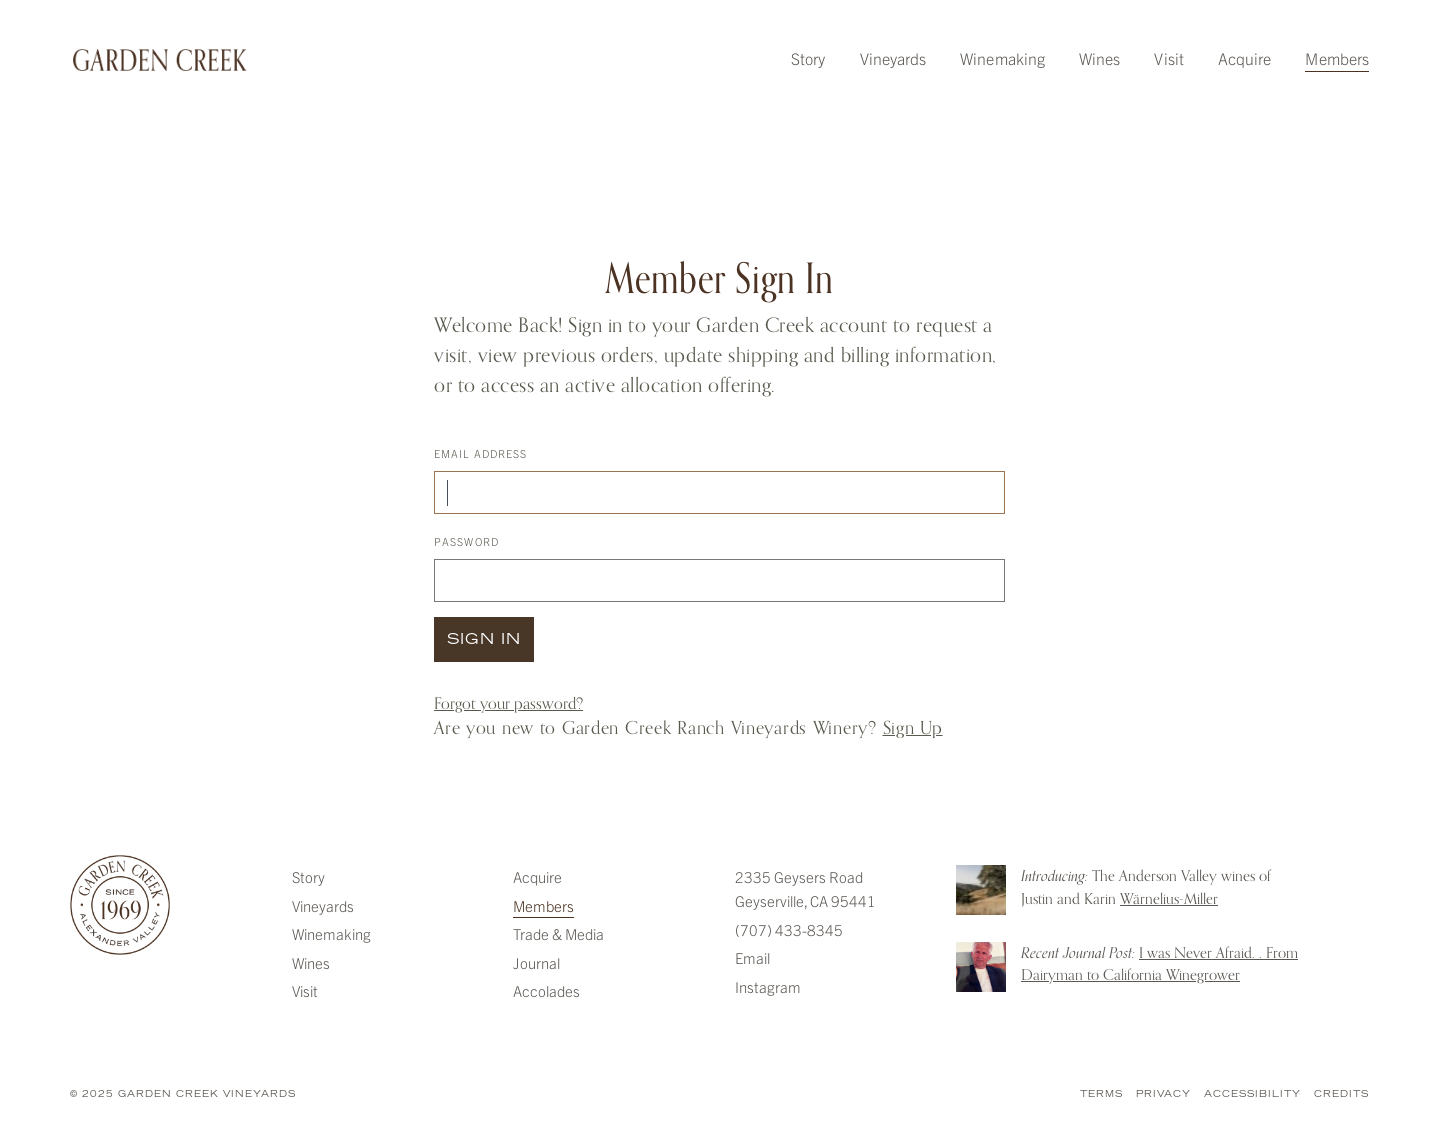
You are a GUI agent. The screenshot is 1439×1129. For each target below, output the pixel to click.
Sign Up (913, 728)
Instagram (768, 986)
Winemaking (1002, 58)
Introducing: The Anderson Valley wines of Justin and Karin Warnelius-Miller (981, 890)
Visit (1168, 58)
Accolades (546, 990)
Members (1337, 58)
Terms (1101, 1094)
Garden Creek (160, 60)
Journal (536, 962)
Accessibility (1252, 1094)
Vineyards (893, 58)
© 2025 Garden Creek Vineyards (183, 1094)
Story (808, 58)
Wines (1099, 58)
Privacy (1163, 1094)
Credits (1341, 1094)
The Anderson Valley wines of (1146, 887)
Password (466, 541)
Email (752, 957)
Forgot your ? (508, 704)
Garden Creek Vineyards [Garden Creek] (120, 905)
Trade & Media (558, 933)
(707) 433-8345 (789, 929)
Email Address (480, 453)
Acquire (1245, 58)
